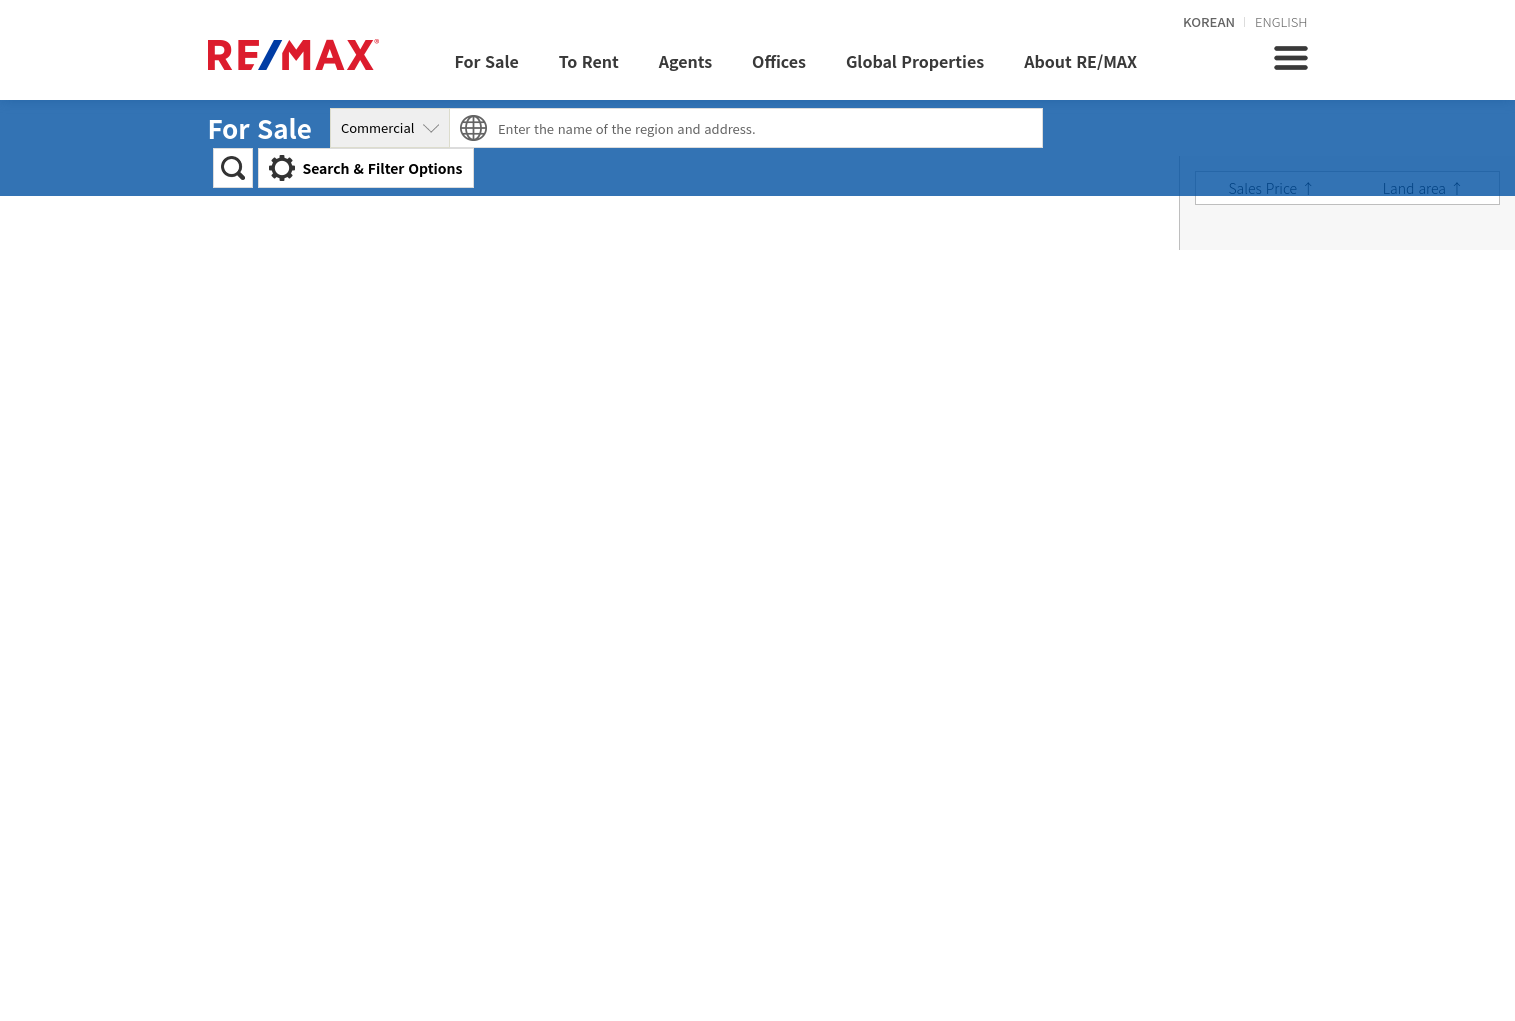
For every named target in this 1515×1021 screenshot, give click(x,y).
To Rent (589, 61)
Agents (685, 61)
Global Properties (915, 61)
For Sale (487, 61)
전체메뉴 (1291, 58)
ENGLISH (1281, 21)
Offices (779, 61)
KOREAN (1209, 21)
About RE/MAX (1080, 61)
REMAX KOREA (293, 54)
